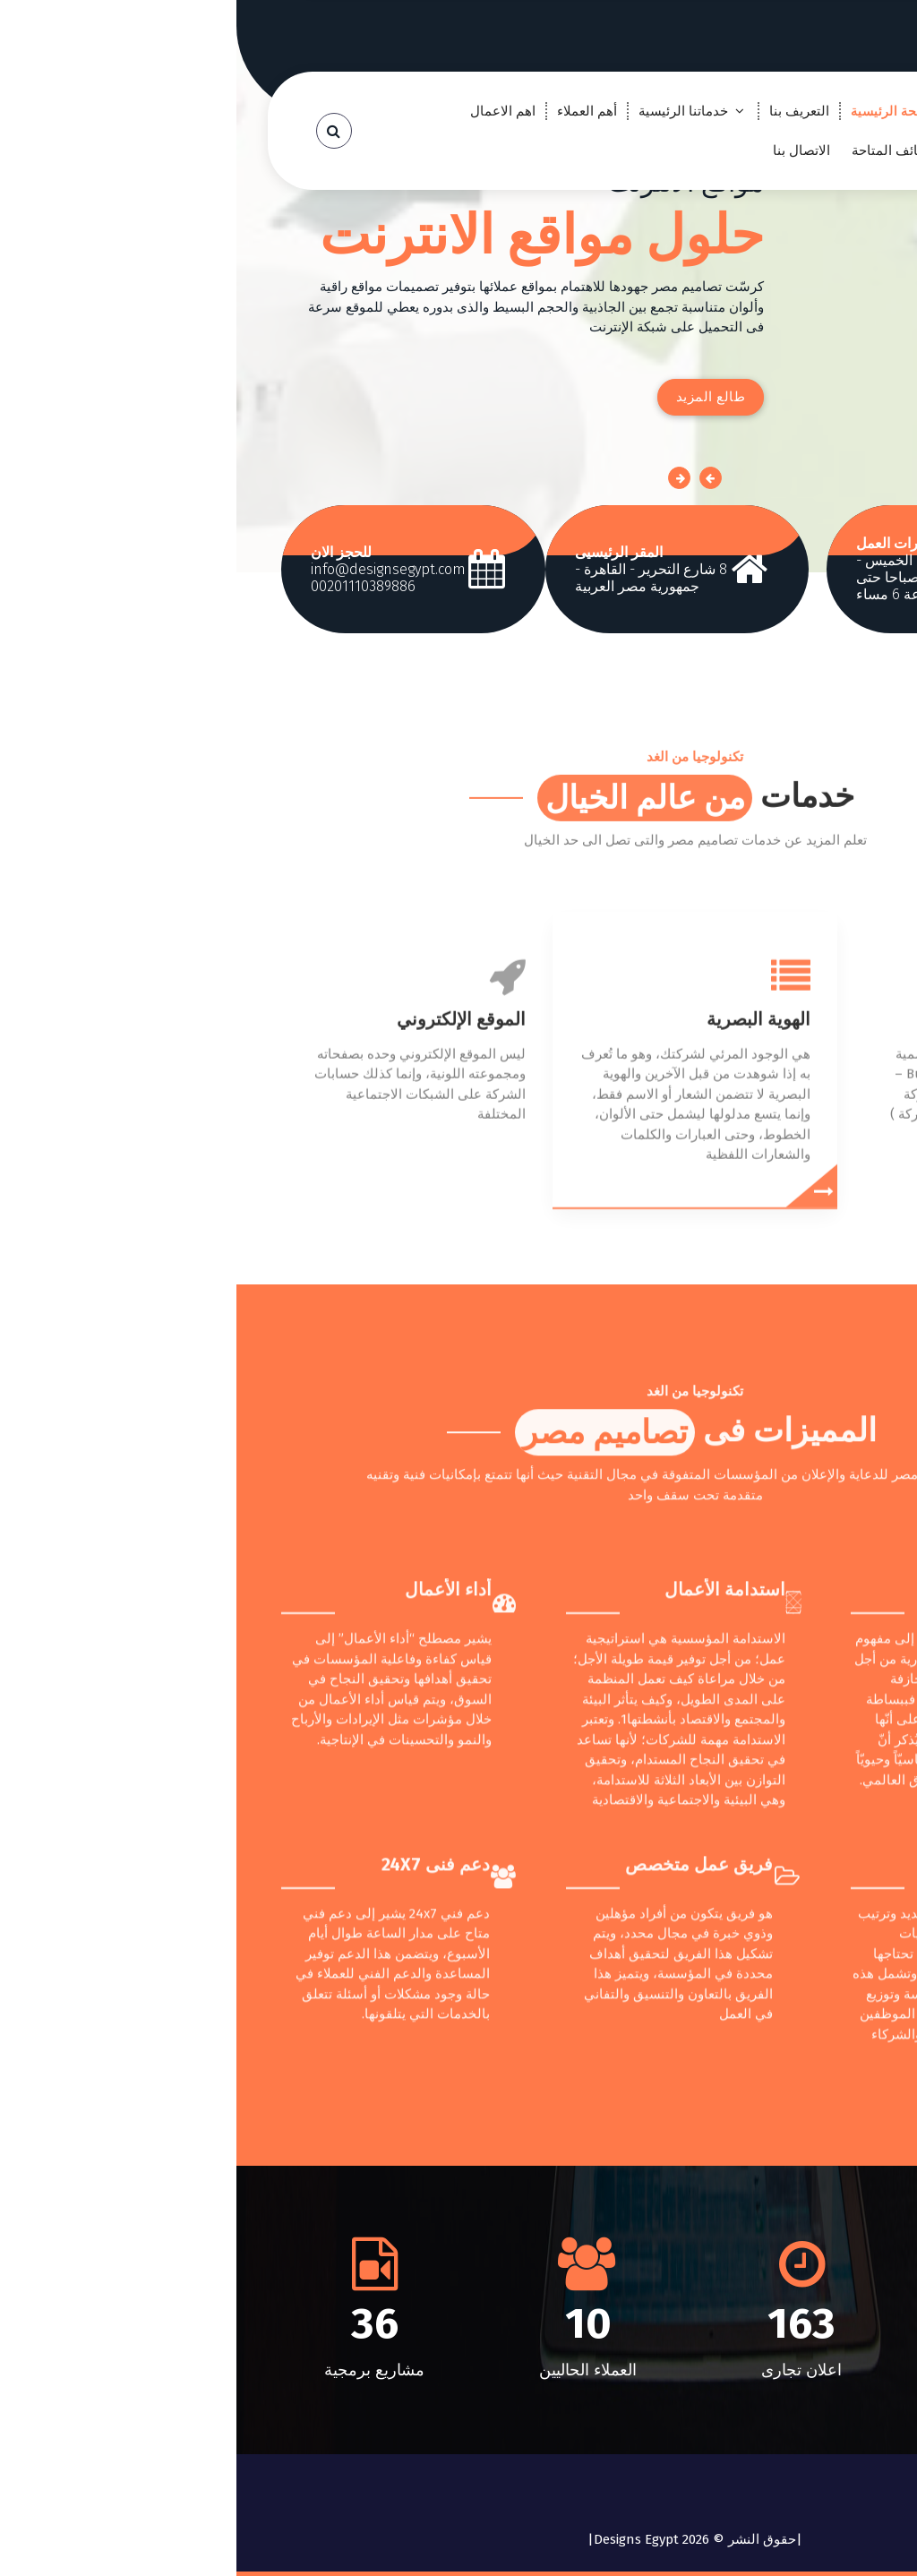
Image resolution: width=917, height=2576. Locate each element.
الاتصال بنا (565, 150)
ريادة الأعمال (783, 1969)
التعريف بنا (563, 111)
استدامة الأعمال (488, 1969)
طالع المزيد (475, 397)
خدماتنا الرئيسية (447, 111)
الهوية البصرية (522, 1235)
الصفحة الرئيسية (660, 111)
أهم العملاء (351, 111)
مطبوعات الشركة (793, 1235)
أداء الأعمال (211, 1969)
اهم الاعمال (266, 111)
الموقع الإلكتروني (224, 1235)
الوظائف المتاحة (661, 150)
